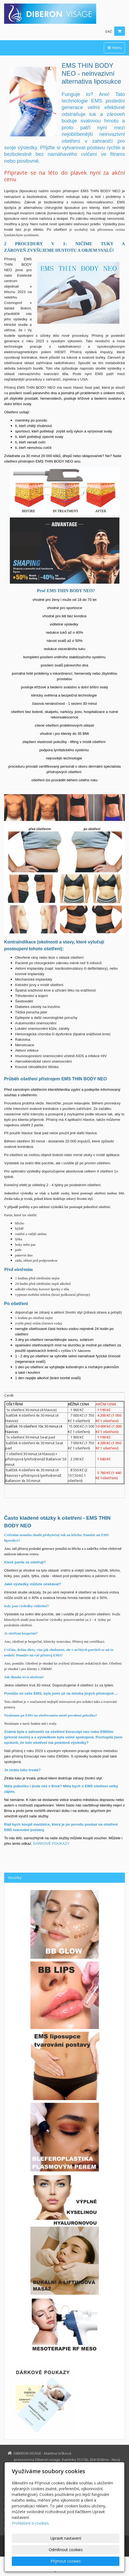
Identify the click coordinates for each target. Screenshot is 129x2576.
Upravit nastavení (65, 2538)
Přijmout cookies (65, 2561)
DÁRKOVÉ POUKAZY (51, 1843)
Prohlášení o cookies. (31, 2523)
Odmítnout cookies (66, 2549)
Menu (114, 47)
